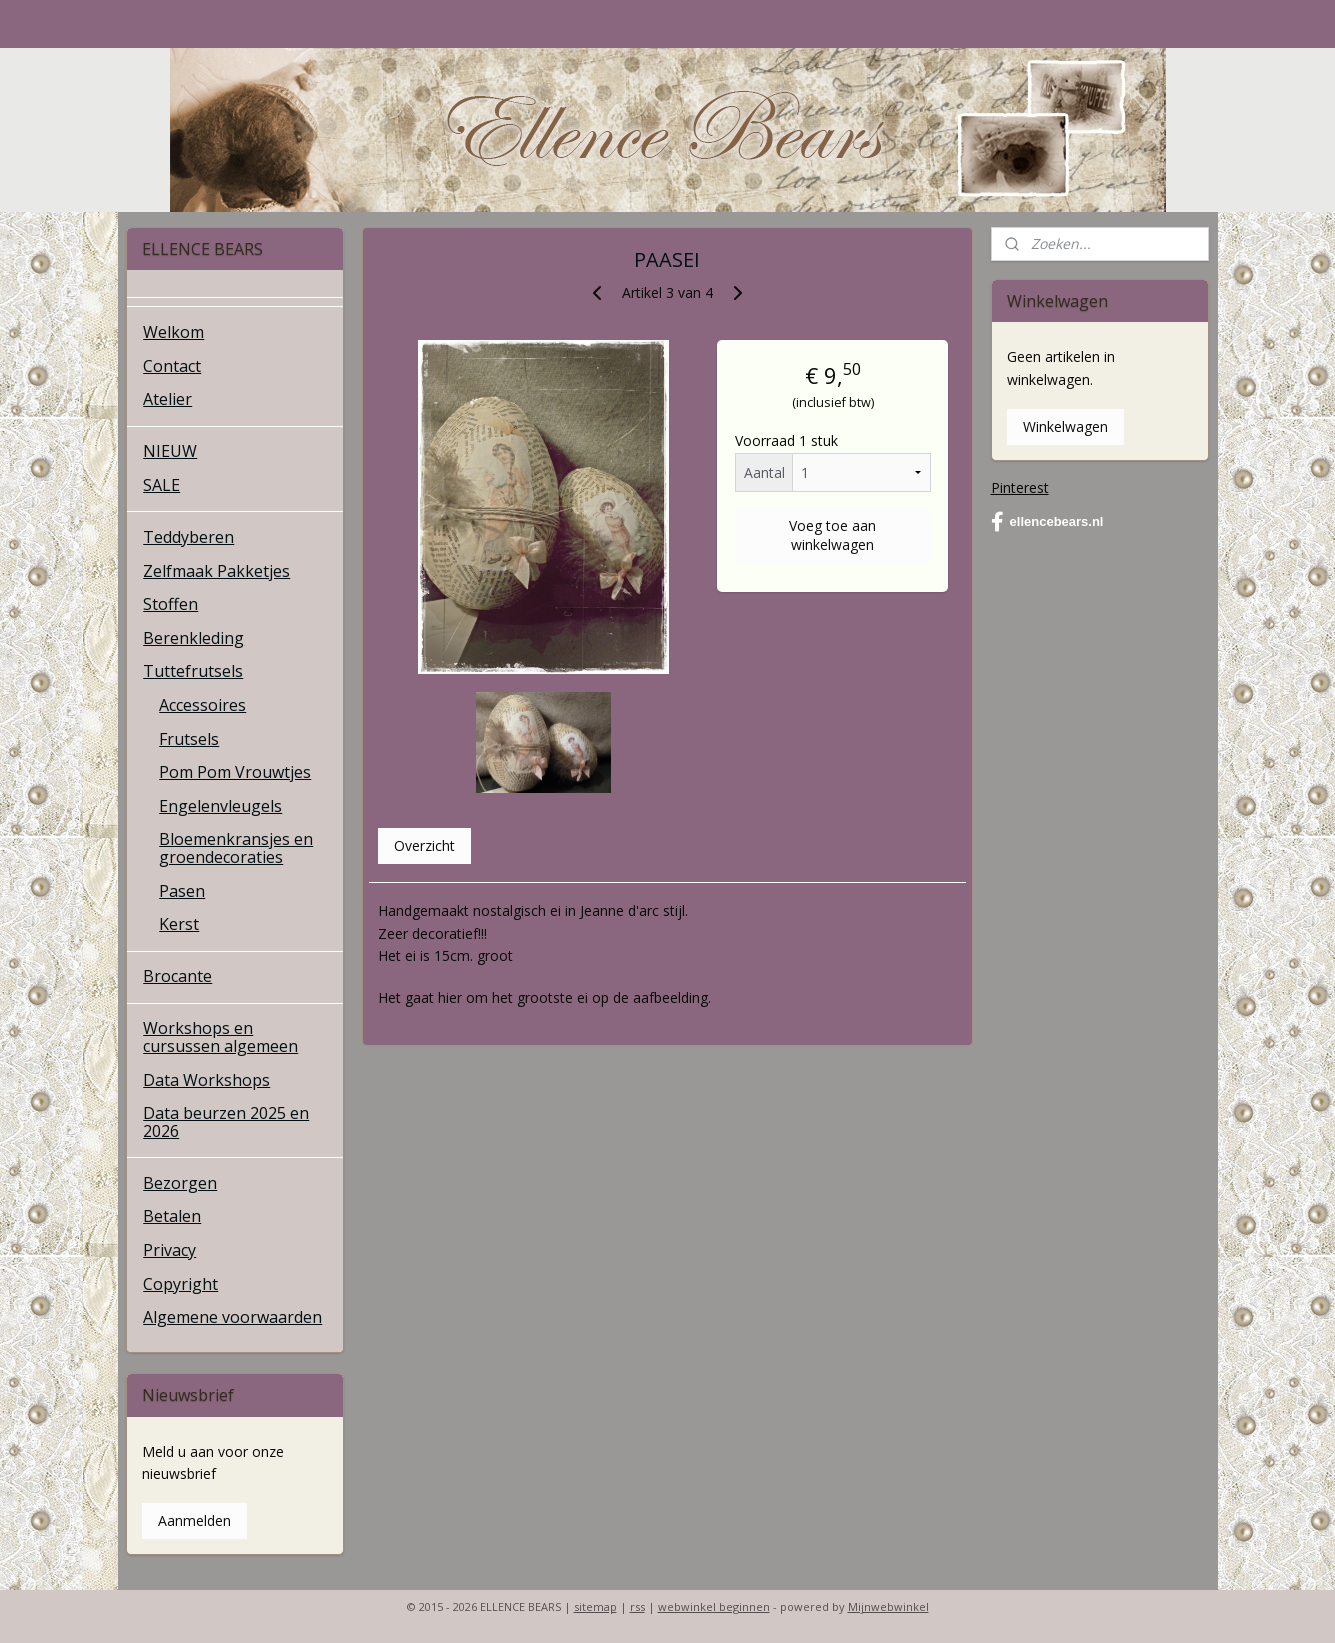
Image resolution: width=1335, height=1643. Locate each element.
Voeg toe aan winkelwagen (832, 535)
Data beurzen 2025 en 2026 (226, 1122)
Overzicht (424, 845)
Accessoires (202, 705)
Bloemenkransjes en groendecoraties (236, 848)
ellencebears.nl (1047, 522)
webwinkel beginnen (714, 1606)
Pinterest (1020, 487)
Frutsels (189, 739)
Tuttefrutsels (193, 671)
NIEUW (170, 451)
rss (637, 1606)
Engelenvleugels (220, 806)
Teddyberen (188, 537)
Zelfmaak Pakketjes (216, 571)
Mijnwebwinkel (888, 1606)
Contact (172, 366)
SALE (161, 485)
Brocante (177, 976)
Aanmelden (194, 1520)
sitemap (595, 1606)
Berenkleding (193, 638)
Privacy (169, 1250)
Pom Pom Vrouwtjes (235, 772)
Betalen (172, 1216)
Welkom (173, 332)
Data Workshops (206, 1080)
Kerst (179, 924)
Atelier (167, 399)
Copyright (180, 1284)
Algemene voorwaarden (232, 1317)
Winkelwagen (1065, 426)
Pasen (182, 891)
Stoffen (170, 604)
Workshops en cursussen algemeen (220, 1037)
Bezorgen (180, 1183)
